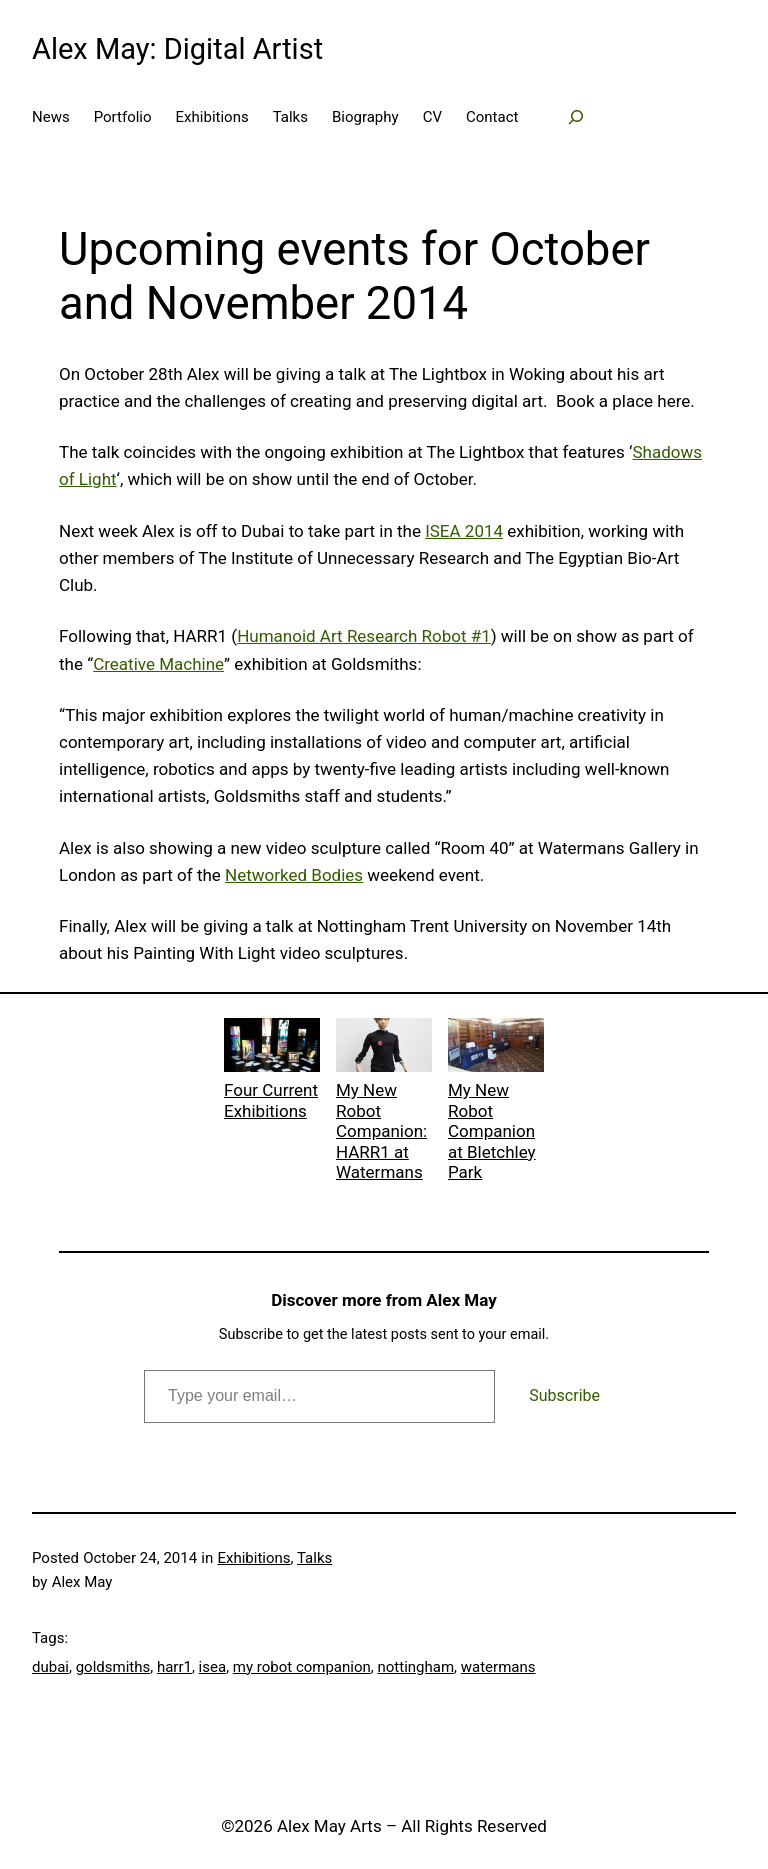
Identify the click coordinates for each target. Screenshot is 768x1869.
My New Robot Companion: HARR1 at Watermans (384, 1100)
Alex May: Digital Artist (177, 49)
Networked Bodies (294, 875)
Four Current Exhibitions (272, 1069)
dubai (50, 1667)
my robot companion (302, 1667)
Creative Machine (158, 664)
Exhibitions (253, 1558)
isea (213, 1667)
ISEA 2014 (464, 531)
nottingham (415, 1667)
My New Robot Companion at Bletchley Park (496, 1100)
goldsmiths (113, 1667)
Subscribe (564, 1395)
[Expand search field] (576, 117)
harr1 (174, 1667)
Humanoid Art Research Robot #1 (364, 636)
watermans (498, 1667)
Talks (314, 1558)
